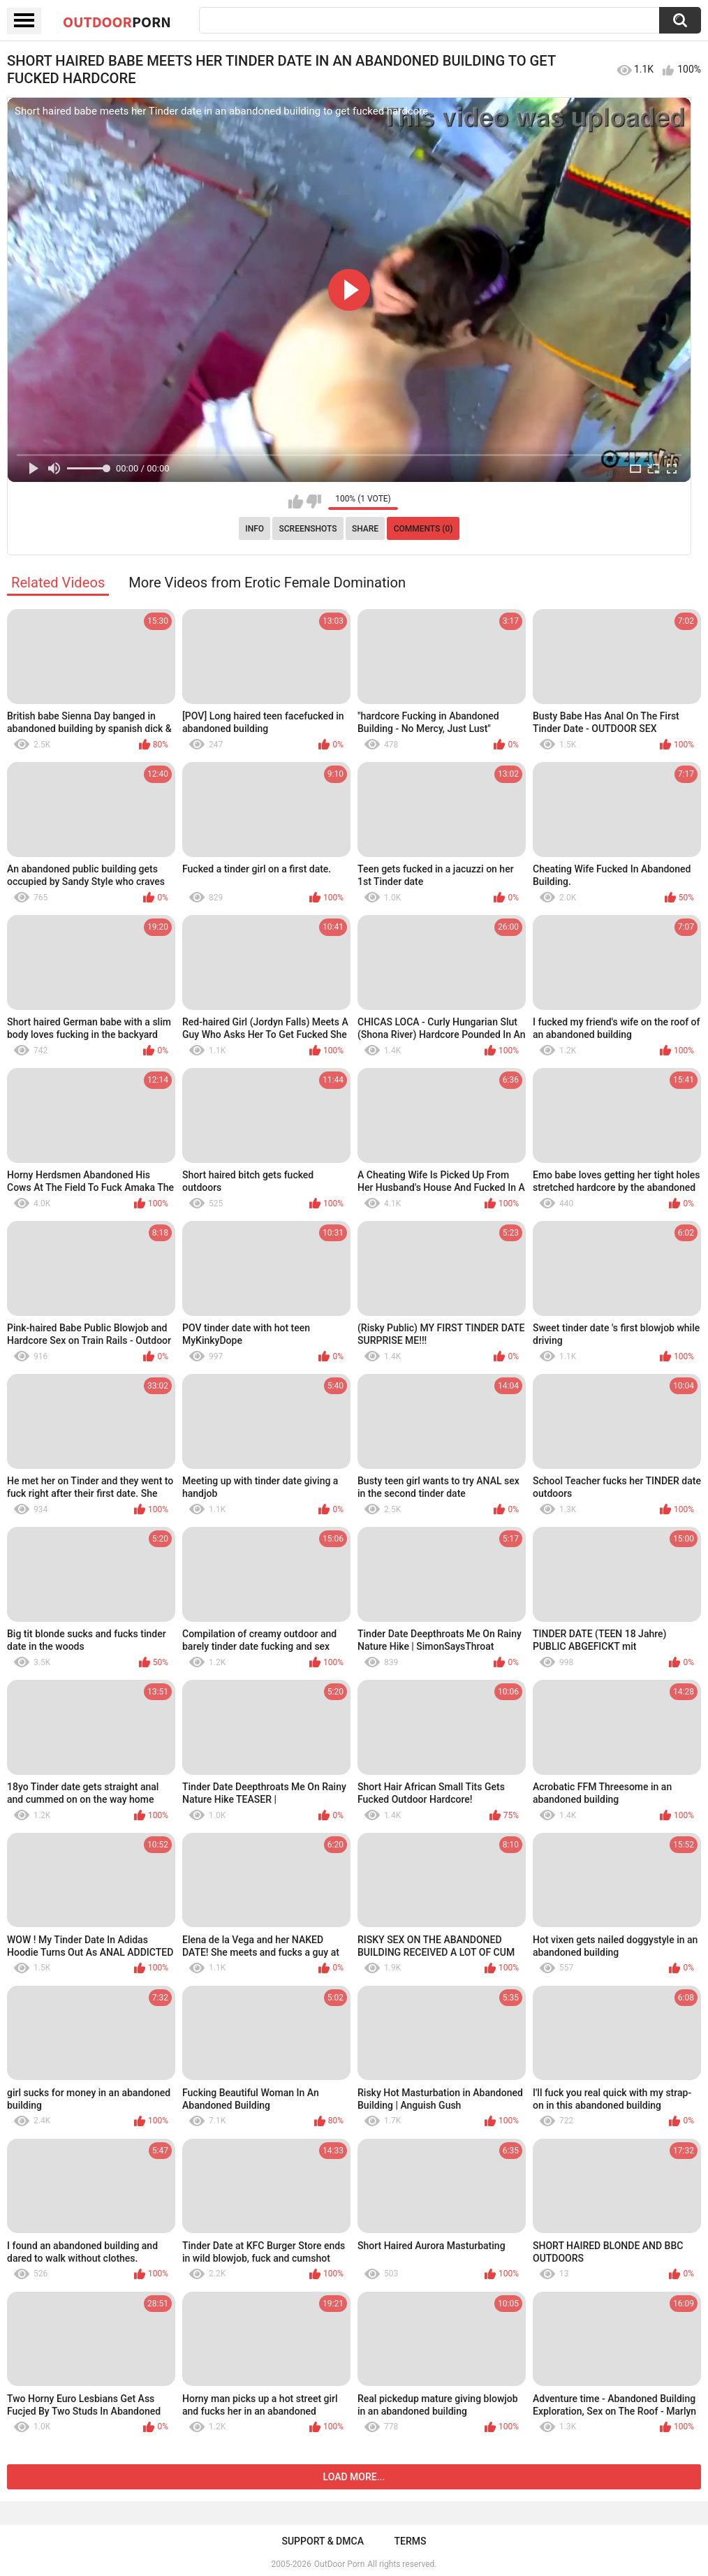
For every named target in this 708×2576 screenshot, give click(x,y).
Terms (410, 2541)
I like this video (295, 501)
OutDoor (117, 21)
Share (365, 529)
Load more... (354, 2476)
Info (254, 529)
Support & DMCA (322, 2541)
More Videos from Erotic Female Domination (267, 582)
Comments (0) (423, 529)
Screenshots (308, 529)
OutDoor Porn (339, 2564)
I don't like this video (314, 501)
